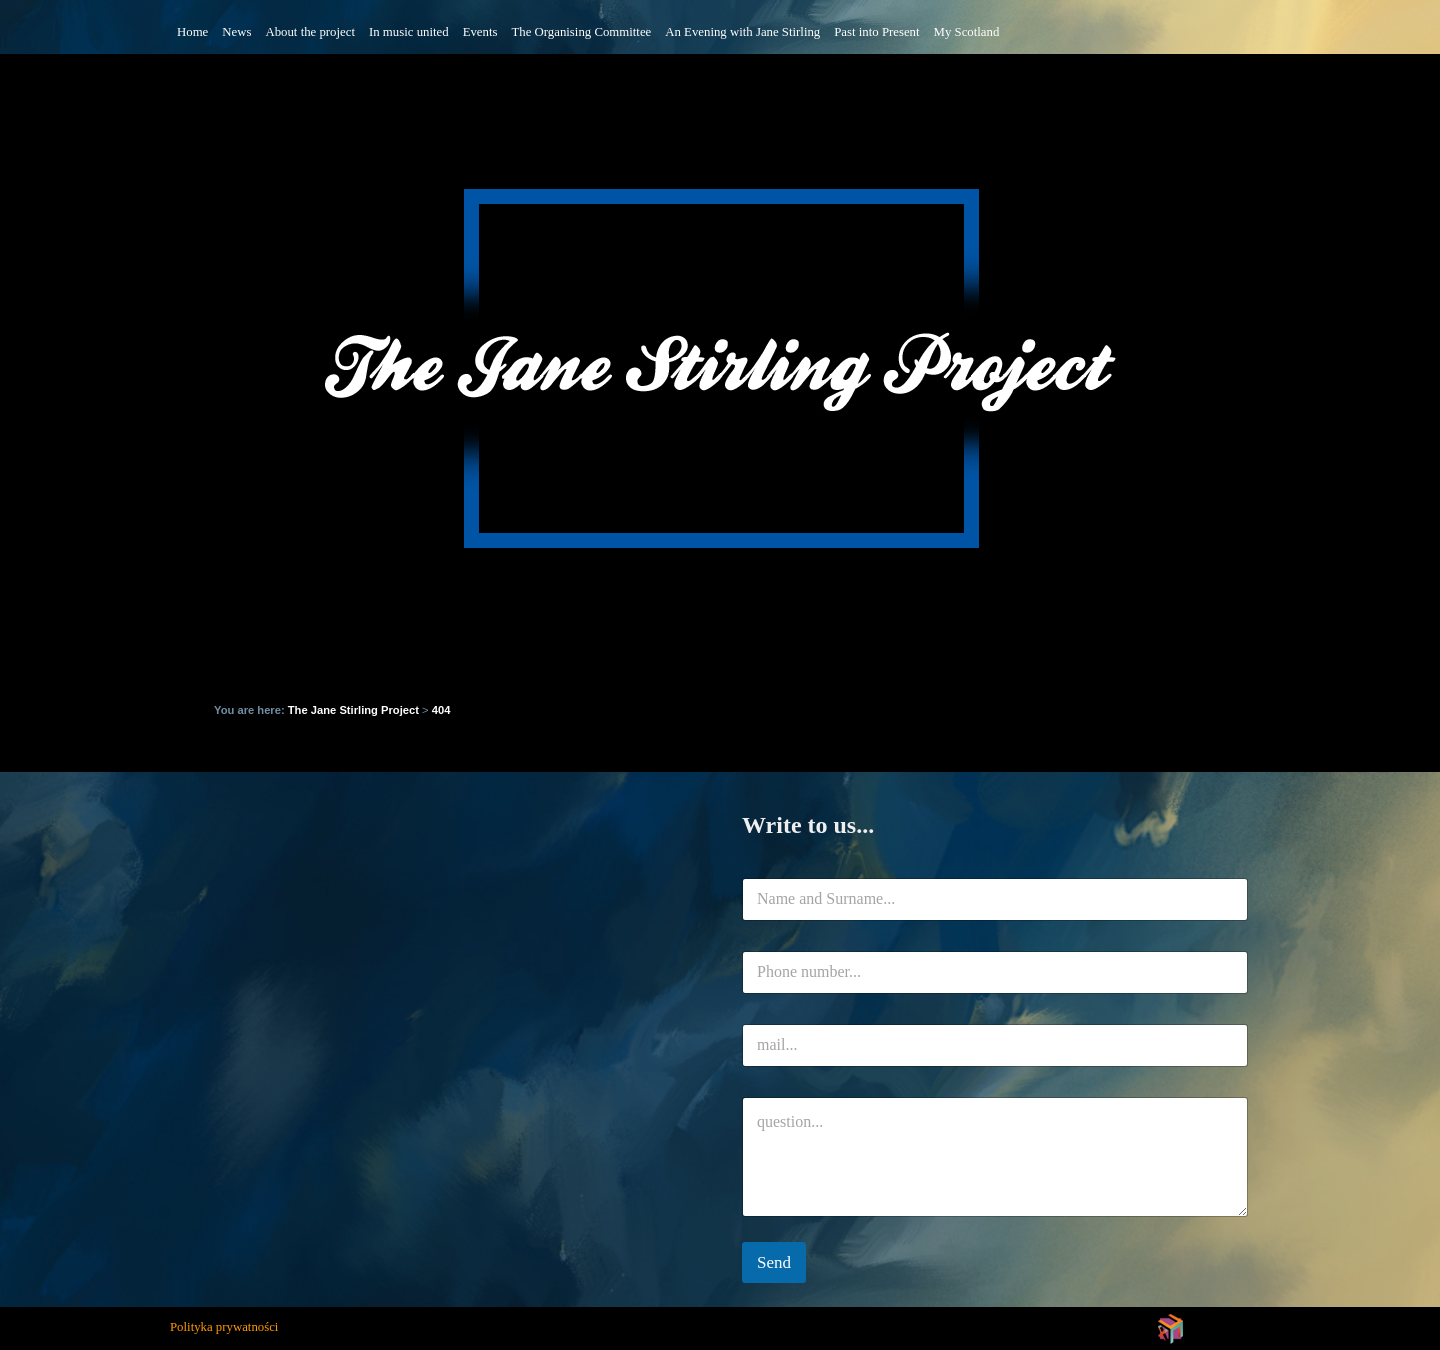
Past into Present (876, 32)
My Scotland (967, 32)
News (236, 32)
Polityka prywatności (224, 1327)
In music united (409, 32)
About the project (310, 32)
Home (192, 32)
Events (480, 32)
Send (774, 1262)
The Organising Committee (581, 32)
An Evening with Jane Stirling (742, 32)
